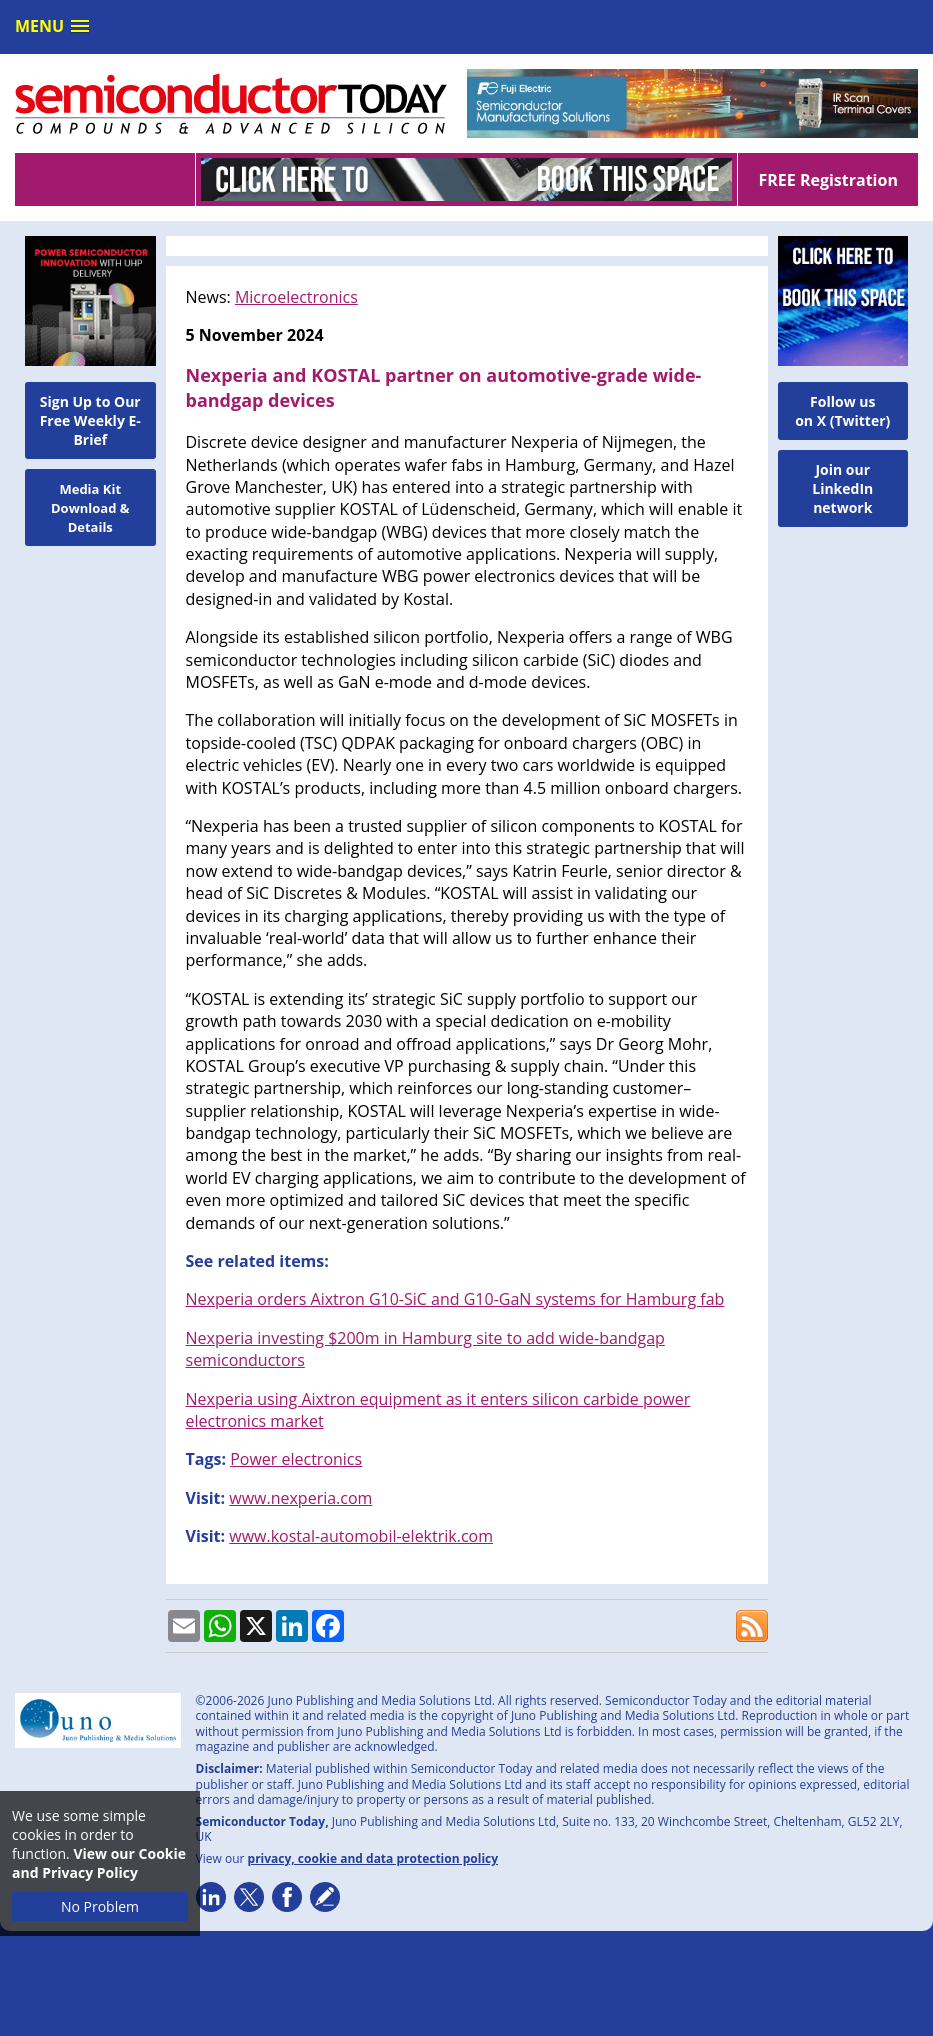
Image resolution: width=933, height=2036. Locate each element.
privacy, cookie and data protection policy (373, 1858)
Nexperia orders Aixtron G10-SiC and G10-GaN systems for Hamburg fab (455, 1299)
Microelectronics (296, 297)
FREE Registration (827, 180)
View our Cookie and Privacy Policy (99, 1863)
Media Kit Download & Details (90, 508)
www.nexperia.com (300, 1498)
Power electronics (296, 1459)
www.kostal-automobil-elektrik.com (361, 1536)
